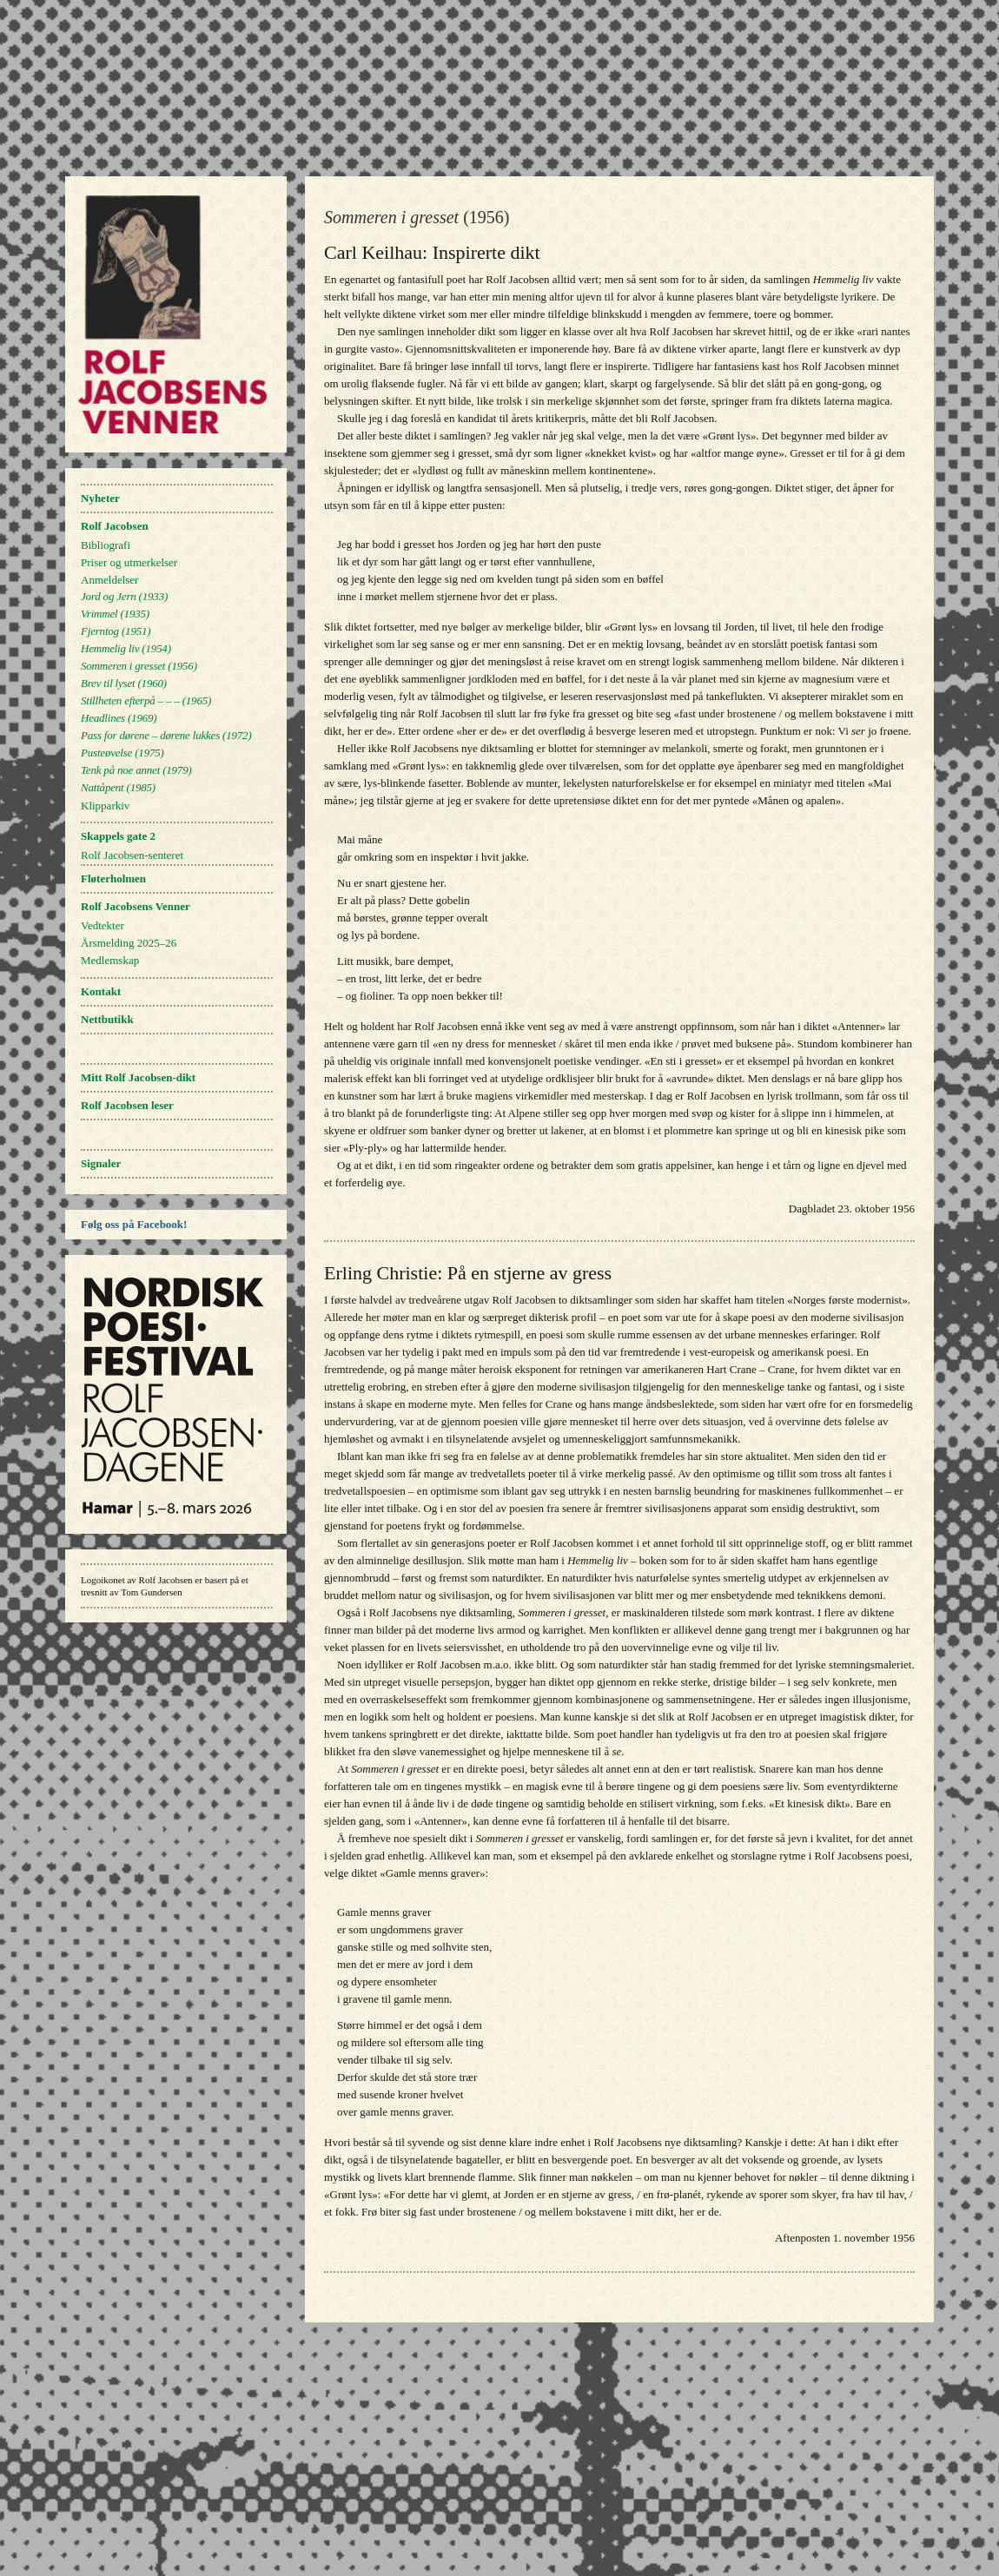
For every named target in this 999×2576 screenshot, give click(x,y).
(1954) (126, 648)
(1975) (122, 752)
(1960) (124, 683)
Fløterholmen (113, 878)
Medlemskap (110, 960)
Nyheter (100, 498)
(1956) (139, 665)
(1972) (166, 735)
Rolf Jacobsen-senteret (132, 855)
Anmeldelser (109, 579)
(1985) (118, 787)
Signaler (101, 1163)
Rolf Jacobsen (115, 525)
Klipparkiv (105, 805)
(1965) (146, 700)
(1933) (124, 596)
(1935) (115, 613)
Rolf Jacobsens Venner (135, 906)
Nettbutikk (107, 1019)
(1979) (136, 769)
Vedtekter (102, 925)
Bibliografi (105, 545)
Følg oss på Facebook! (134, 1224)
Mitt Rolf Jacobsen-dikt (138, 1077)
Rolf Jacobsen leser (127, 1105)
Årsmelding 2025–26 (128, 942)
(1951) (115, 630)
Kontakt (101, 991)
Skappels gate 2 (118, 835)
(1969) (118, 717)
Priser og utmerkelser (129, 562)
